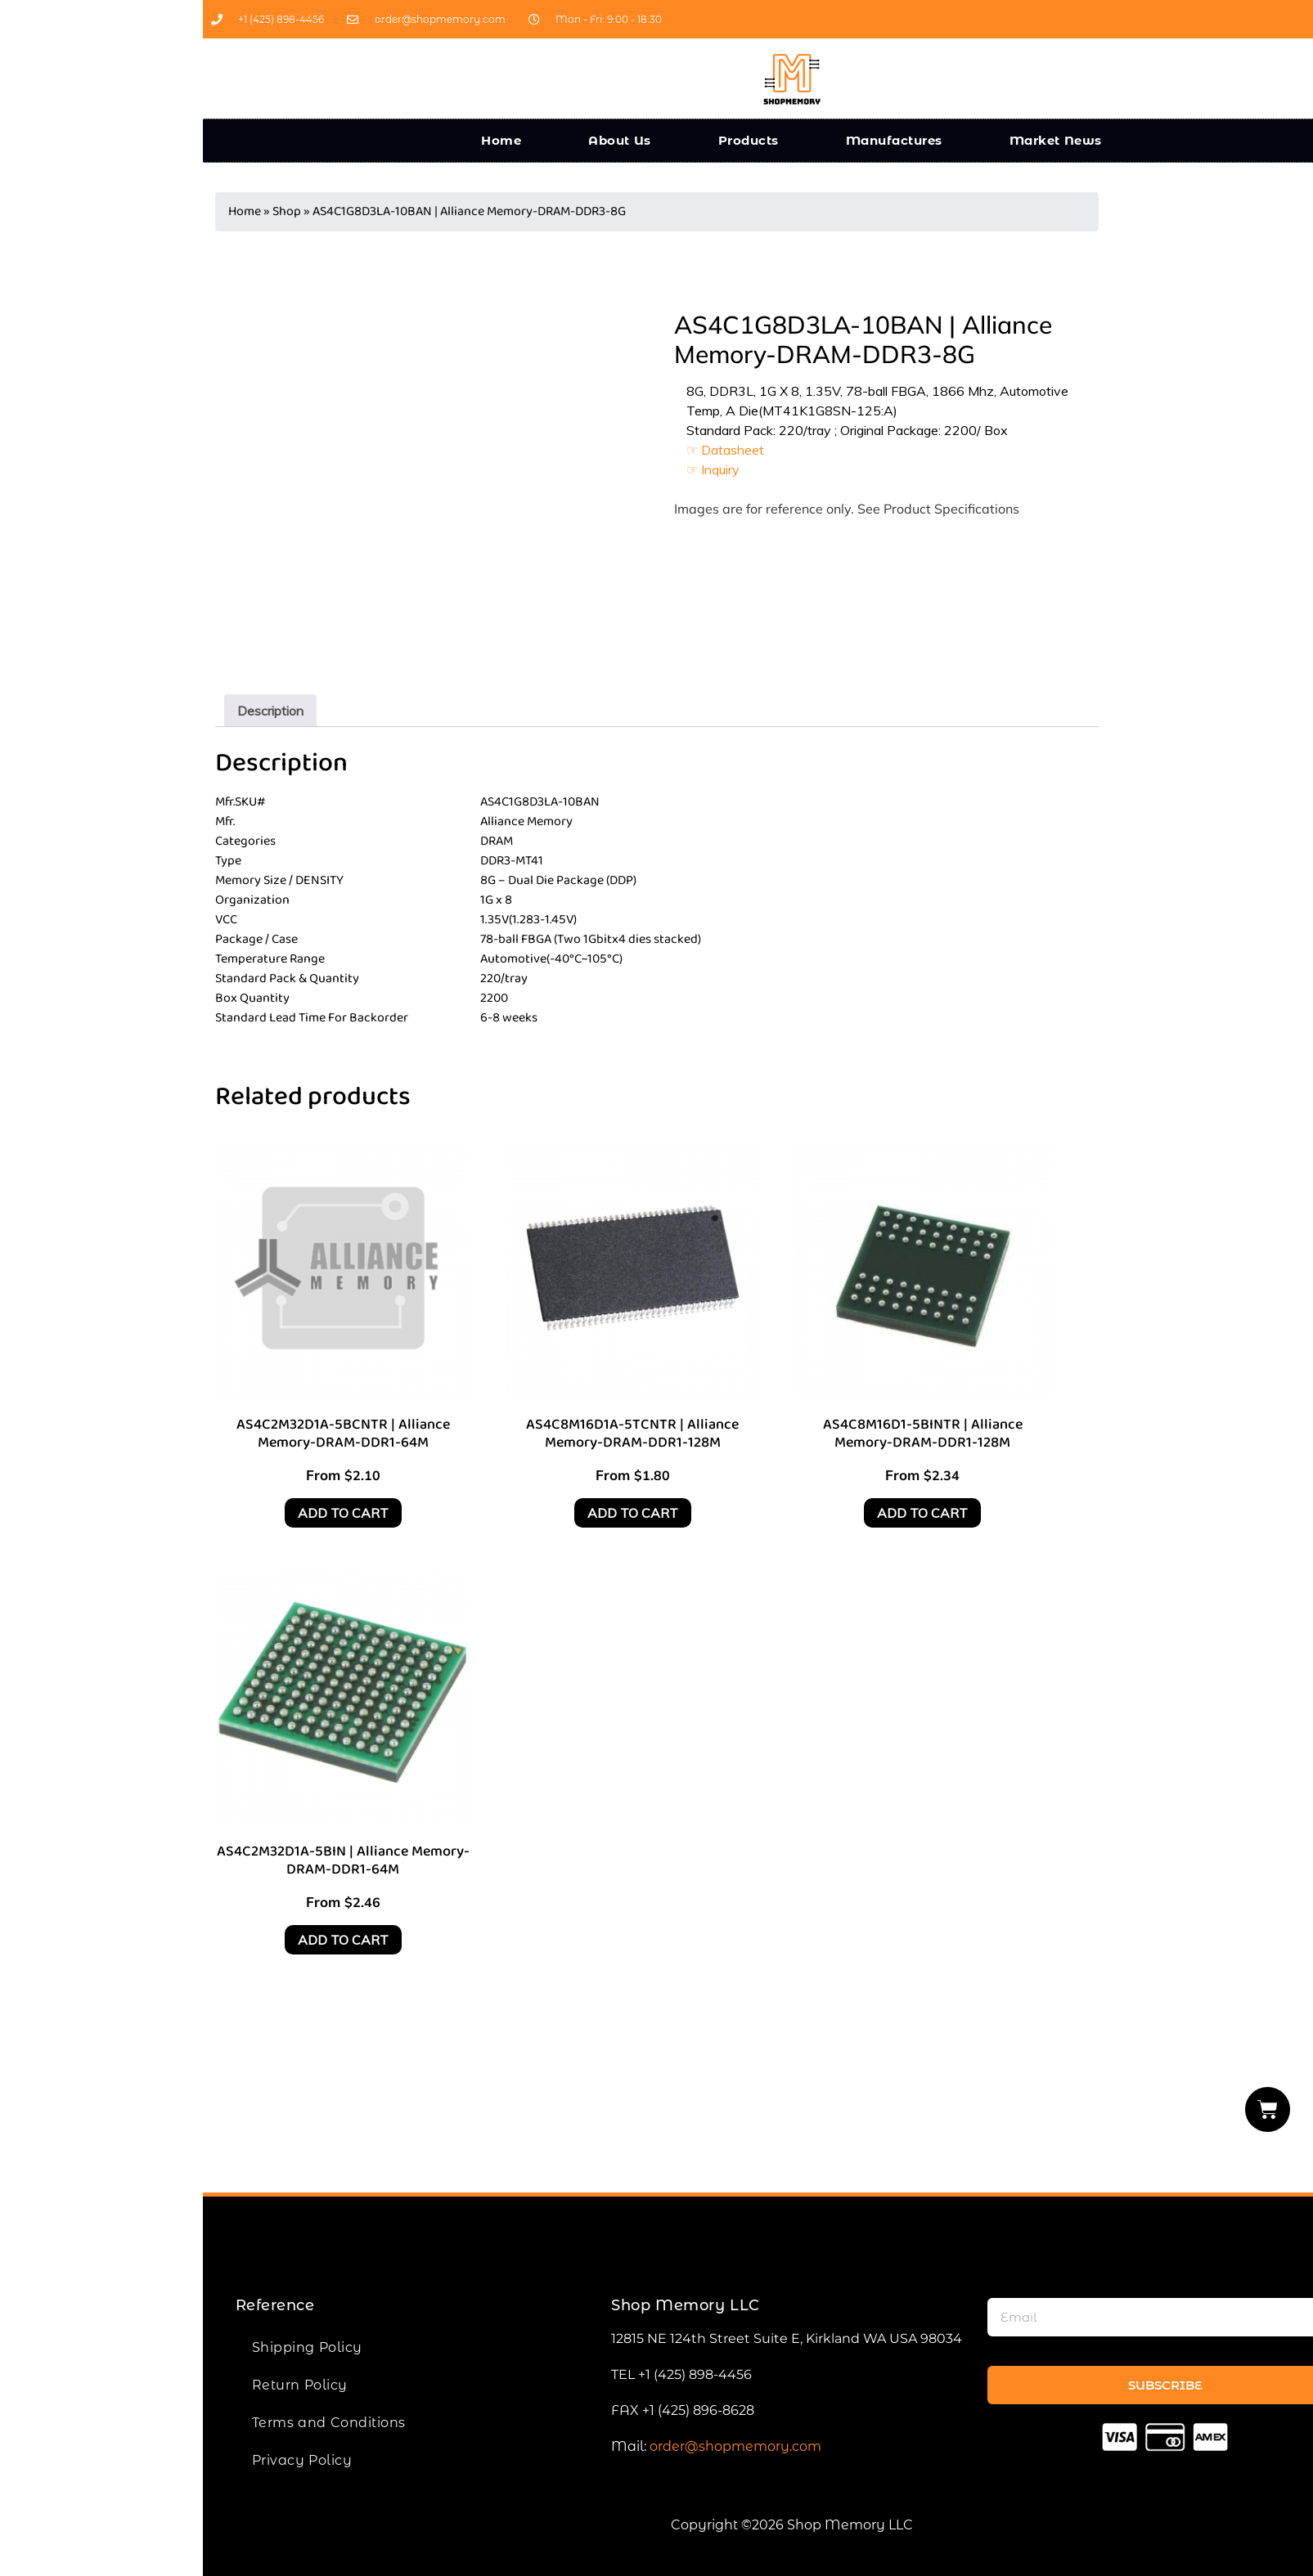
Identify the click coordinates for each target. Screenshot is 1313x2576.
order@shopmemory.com (735, 2446)
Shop (286, 211)
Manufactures (894, 140)
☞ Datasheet (725, 450)
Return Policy (300, 2385)
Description (270, 710)
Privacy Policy (302, 2460)
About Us (619, 140)
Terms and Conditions (329, 2422)
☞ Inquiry (713, 469)
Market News (1055, 140)
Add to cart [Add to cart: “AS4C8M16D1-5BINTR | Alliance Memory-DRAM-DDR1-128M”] (922, 1513)
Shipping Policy (307, 2347)
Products (748, 140)
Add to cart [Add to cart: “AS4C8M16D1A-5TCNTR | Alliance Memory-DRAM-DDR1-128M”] (632, 1513)
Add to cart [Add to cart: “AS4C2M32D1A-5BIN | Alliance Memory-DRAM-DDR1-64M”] (343, 1940)
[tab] (270, 710)
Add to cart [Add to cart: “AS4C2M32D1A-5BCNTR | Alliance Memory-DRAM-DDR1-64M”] (343, 1513)
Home (501, 140)
